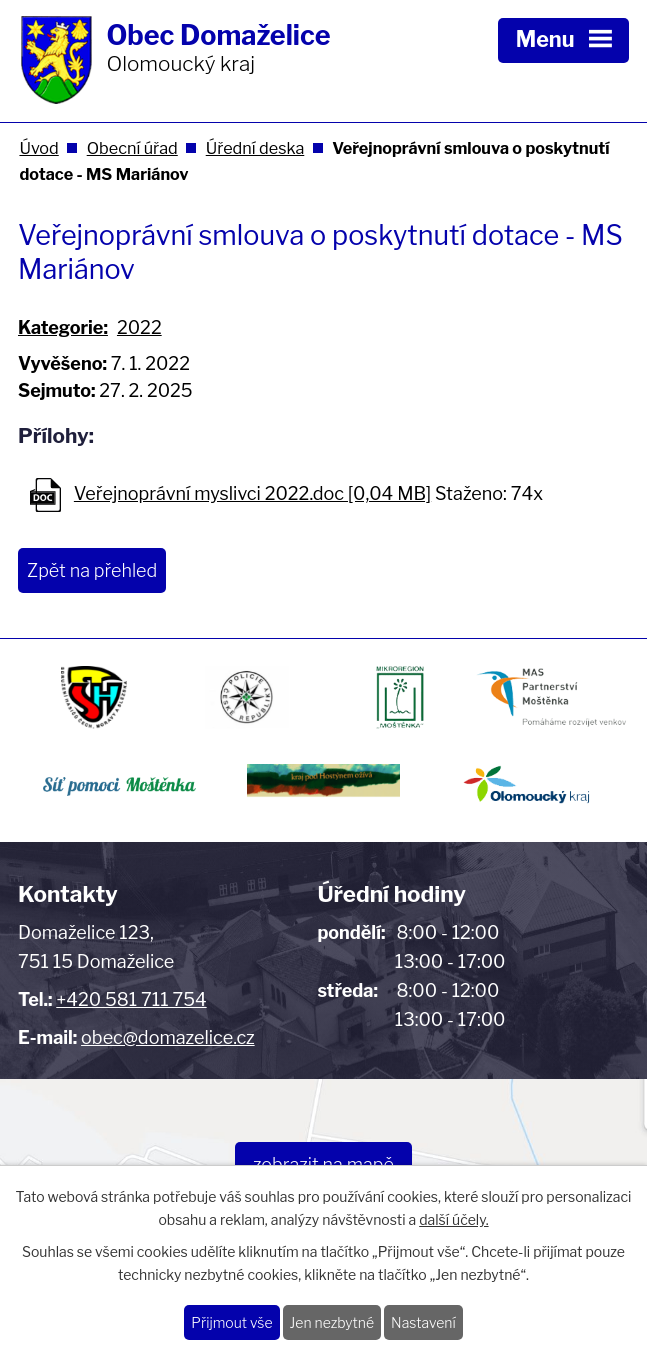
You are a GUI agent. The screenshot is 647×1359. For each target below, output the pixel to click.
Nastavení (423, 1322)
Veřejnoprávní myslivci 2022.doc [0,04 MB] (252, 493)
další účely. (453, 1219)
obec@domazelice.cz (168, 1037)
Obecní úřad (132, 148)
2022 (139, 327)
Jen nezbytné (332, 1322)
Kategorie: (63, 327)
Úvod (38, 148)
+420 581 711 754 (131, 999)
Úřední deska (255, 148)
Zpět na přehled (92, 570)
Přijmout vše (231, 1322)
